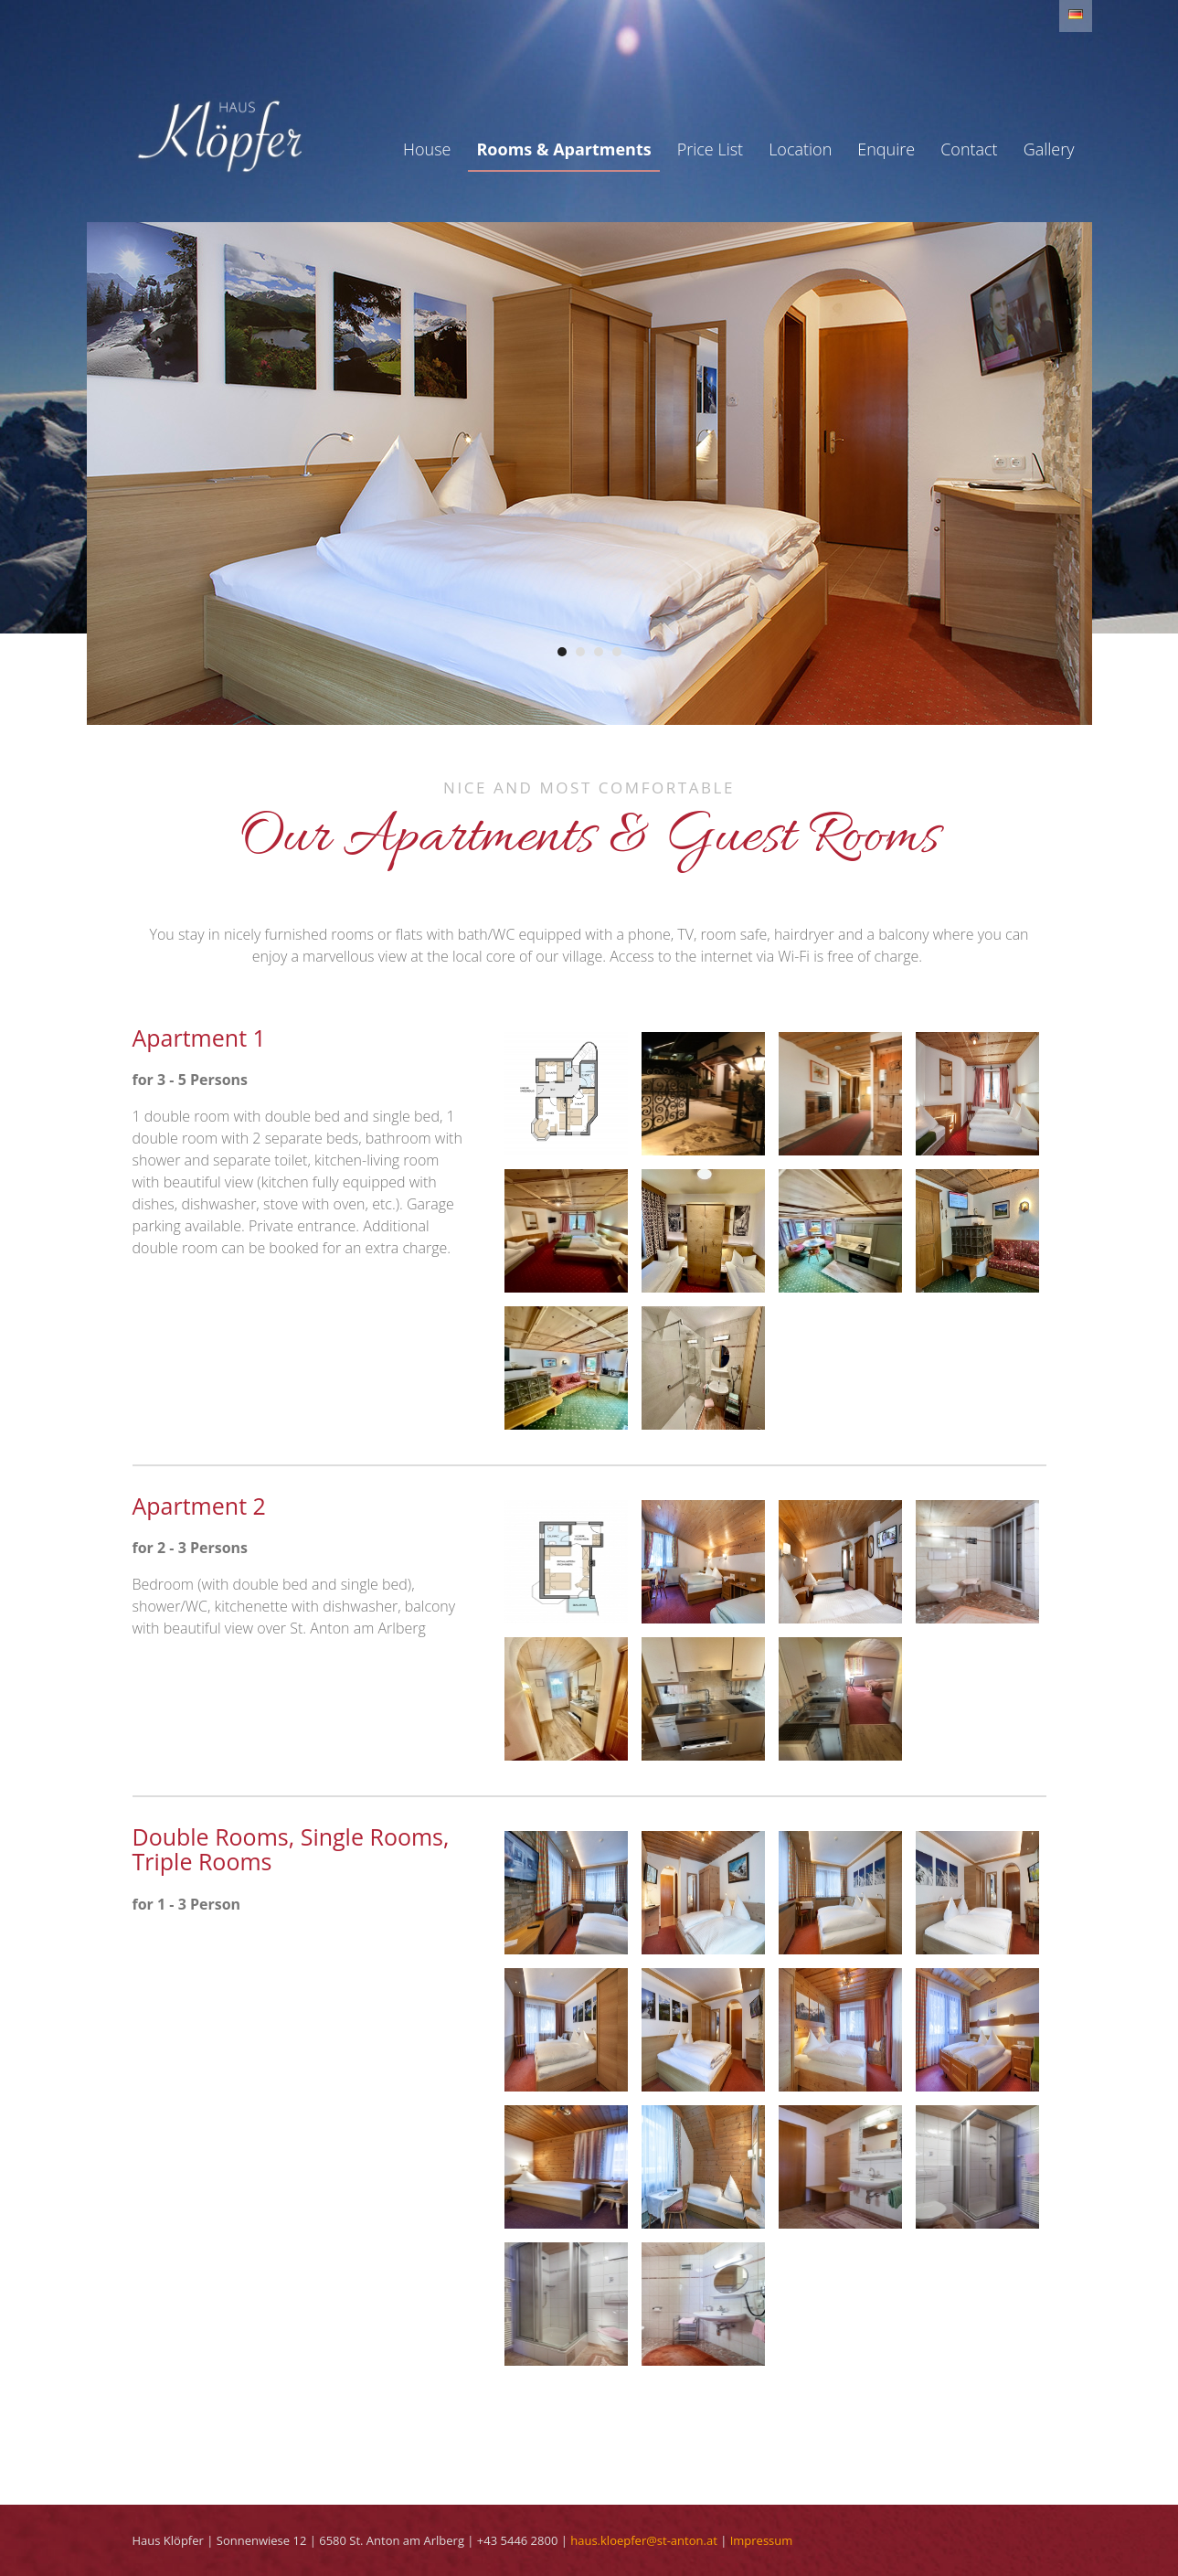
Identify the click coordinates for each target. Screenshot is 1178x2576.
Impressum (761, 2540)
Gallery (1049, 149)
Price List (710, 149)
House (427, 149)
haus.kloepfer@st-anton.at (643, 2540)
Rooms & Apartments (563, 149)
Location (800, 149)
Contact (968, 149)
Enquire (886, 149)
